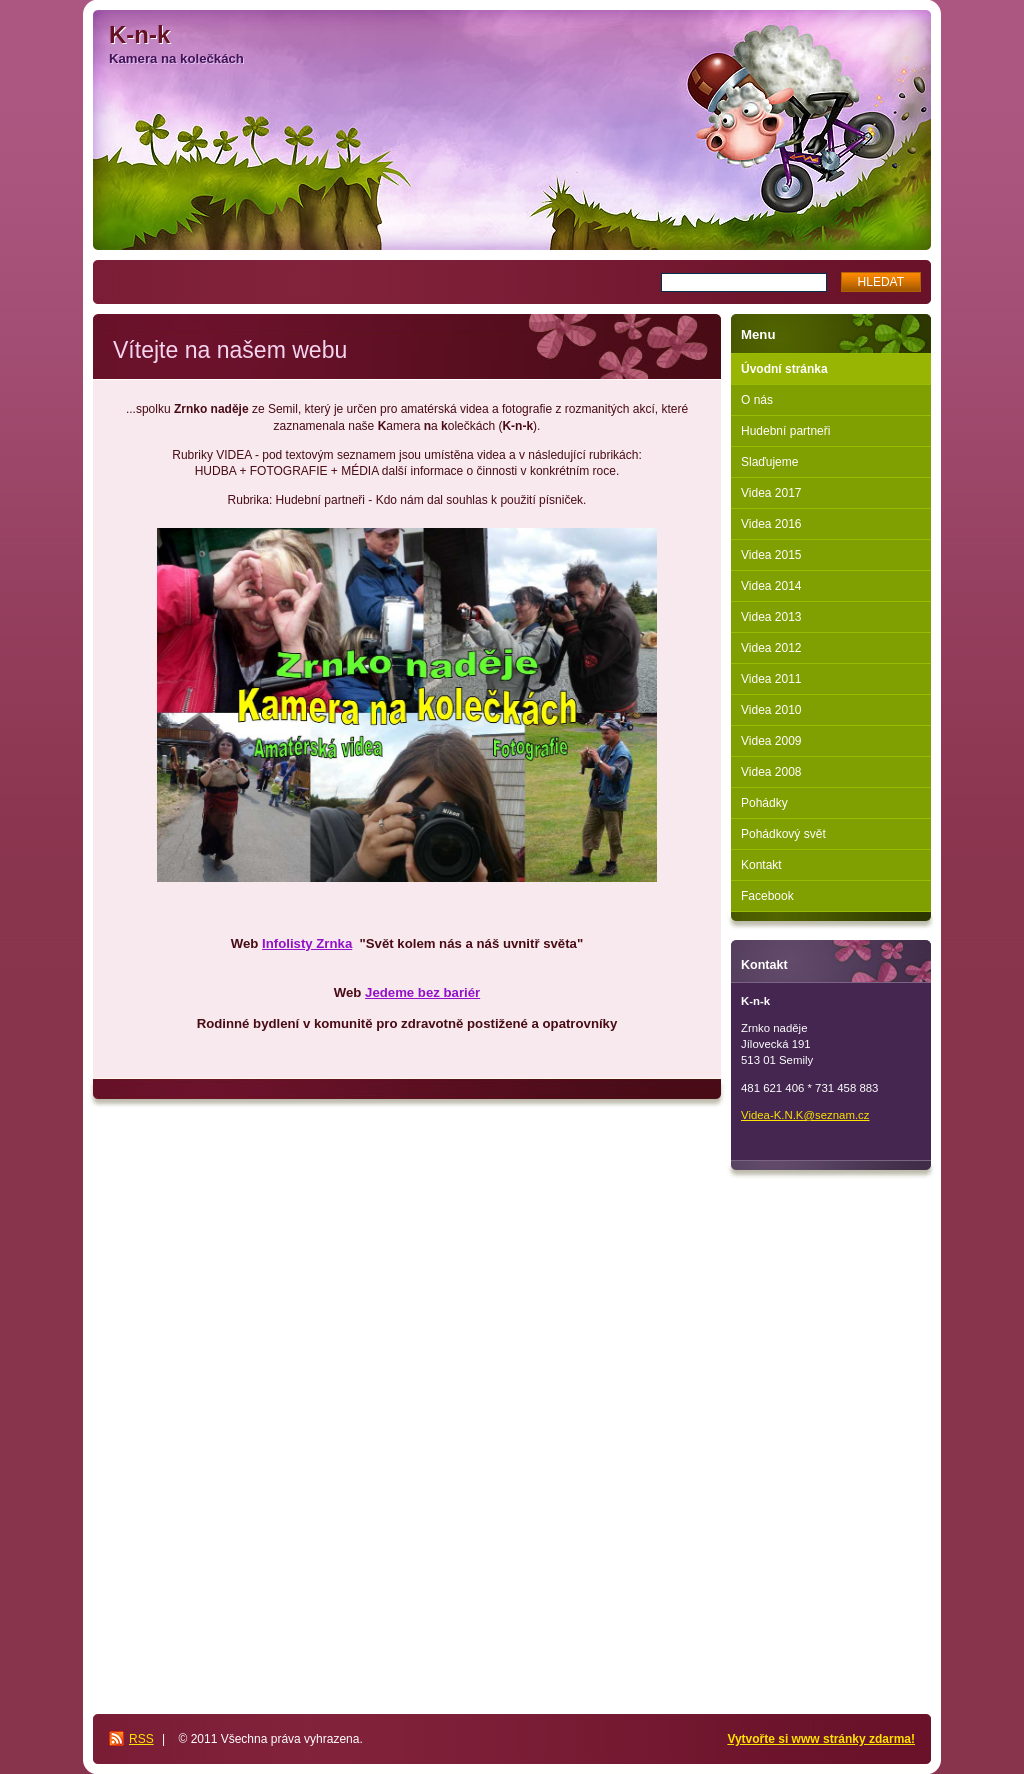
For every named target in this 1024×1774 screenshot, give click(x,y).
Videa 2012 (771, 648)
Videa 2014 (771, 586)
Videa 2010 (771, 710)
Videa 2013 (771, 617)
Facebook (767, 896)
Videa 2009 (771, 741)
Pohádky (764, 803)
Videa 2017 (771, 493)
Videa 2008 (771, 772)
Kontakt (761, 865)
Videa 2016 (771, 524)
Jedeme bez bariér (422, 992)
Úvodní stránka (784, 369)
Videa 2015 (771, 555)
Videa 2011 (771, 679)
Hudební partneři (785, 431)
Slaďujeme (769, 462)
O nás (757, 400)
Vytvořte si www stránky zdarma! (821, 1739)
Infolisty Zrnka (307, 943)
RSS (141, 1739)
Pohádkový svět (783, 834)
